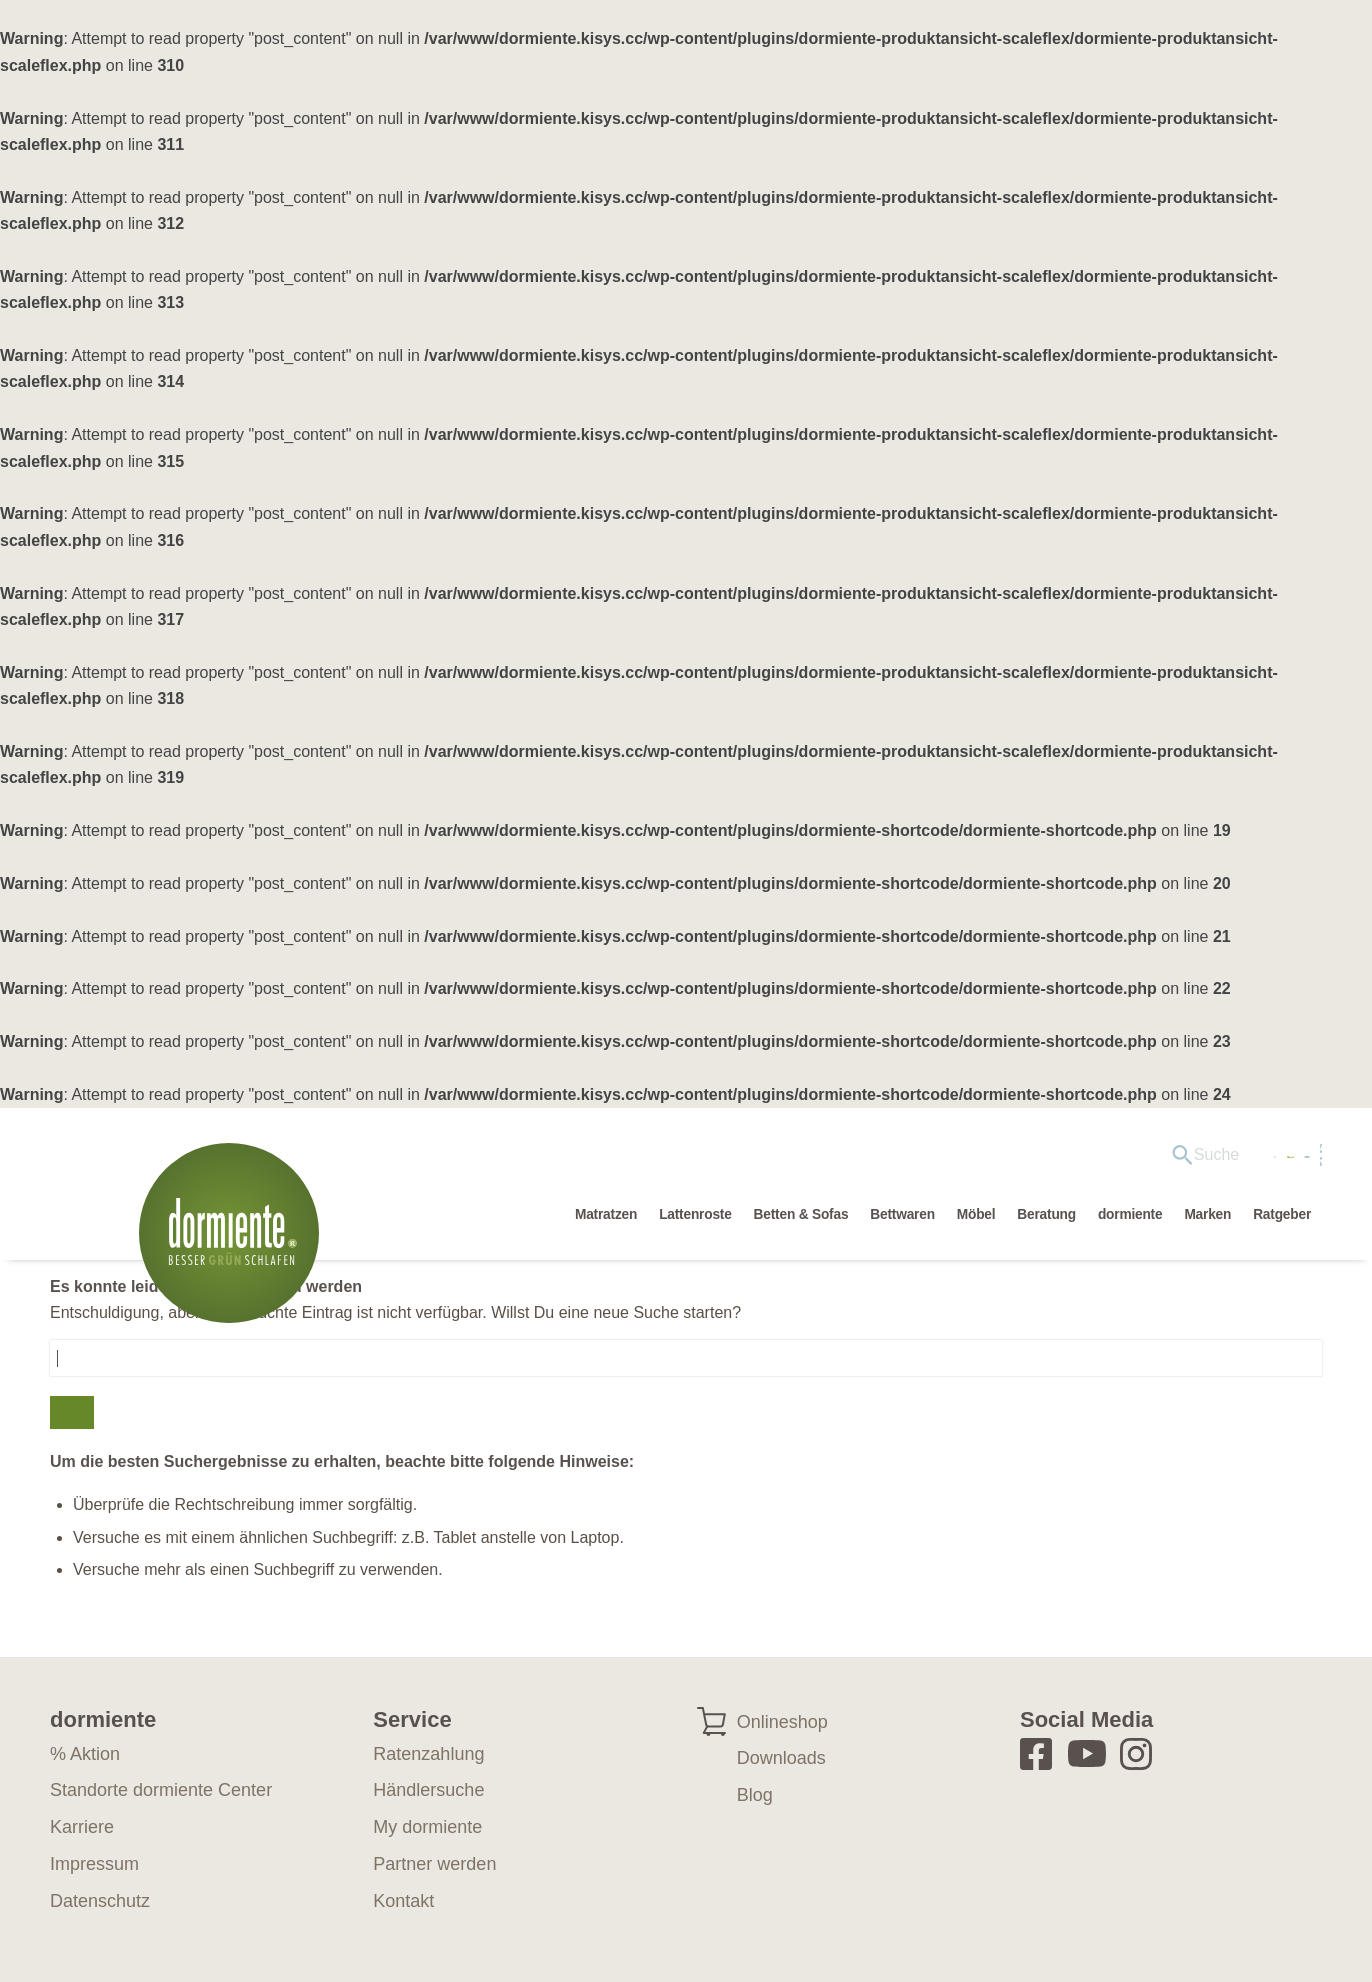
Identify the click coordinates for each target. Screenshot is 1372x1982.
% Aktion (85, 1754)
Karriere (82, 1827)
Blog (755, 1795)
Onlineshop (782, 1722)
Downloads (781, 1758)
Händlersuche (1083, 1159)
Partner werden (434, 1864)
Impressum (94, 1864)
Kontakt (403, 1901)
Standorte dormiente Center (161, 1790)
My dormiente (1216, 1159)
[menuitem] (868, 1160)
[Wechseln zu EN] (1298, 1160)
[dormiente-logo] (234, 1243)
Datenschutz (100, 1901)
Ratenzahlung (428, 1754)
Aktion (977, 1159)
